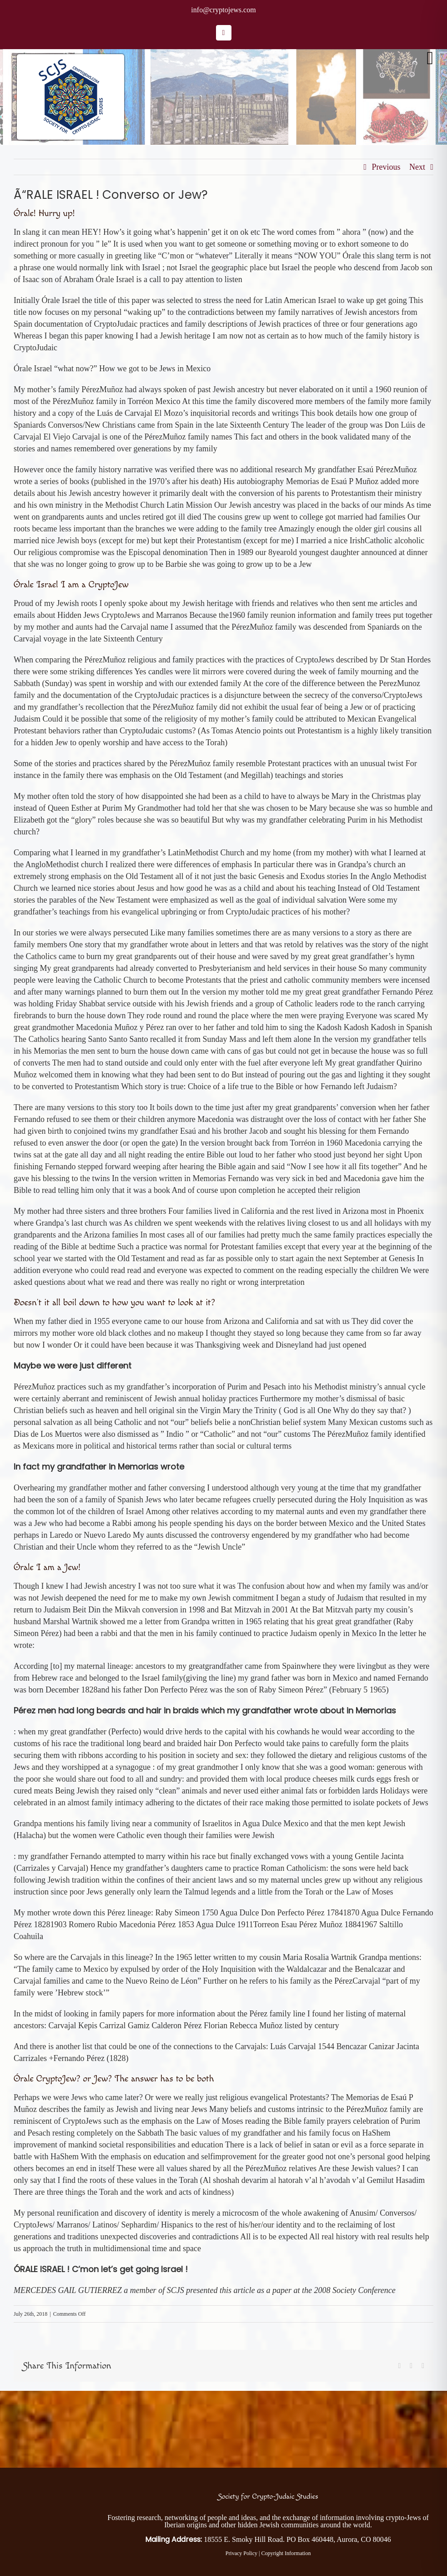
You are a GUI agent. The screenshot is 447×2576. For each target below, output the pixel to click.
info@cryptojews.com (223, 10)
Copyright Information (286, 2553)
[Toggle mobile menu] (430, 58)
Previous (386, 167)
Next (417, 167)
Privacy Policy (241, 2553)
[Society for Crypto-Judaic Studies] (45, 2485)
